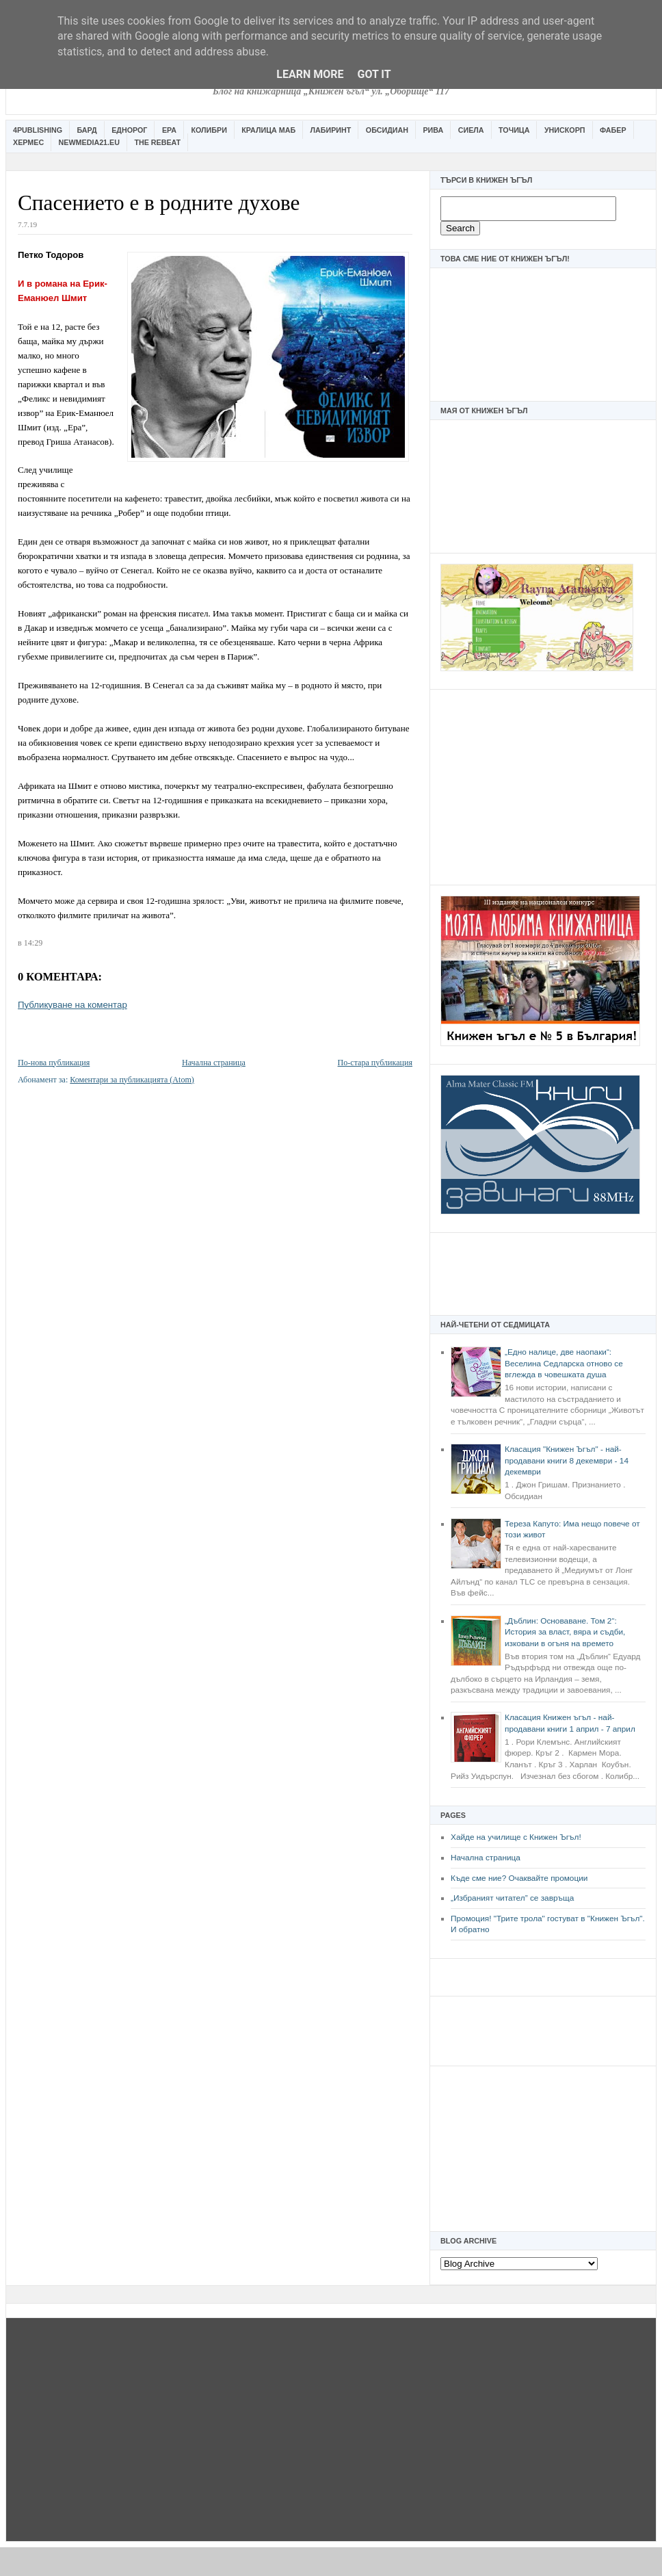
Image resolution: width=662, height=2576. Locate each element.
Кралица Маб (268, 130)
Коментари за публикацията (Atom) (132, 1079)
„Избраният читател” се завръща (512, 1898)
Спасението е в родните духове (159, 203)
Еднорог (129, 130)
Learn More (309, 74)
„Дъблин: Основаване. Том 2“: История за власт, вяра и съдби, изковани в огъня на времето (565, 1632)
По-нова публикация (54, 1062)
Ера (169, 130)
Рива (433, 130)
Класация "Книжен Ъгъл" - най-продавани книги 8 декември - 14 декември (566, 1460)
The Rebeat (157, 142)
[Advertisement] (543, 785)
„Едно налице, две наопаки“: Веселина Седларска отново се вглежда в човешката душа (564, 1363)
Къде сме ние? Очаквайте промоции (519, 1878)
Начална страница (485, 1857)
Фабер (613, 130)
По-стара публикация (375, 1062)
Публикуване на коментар (72, 1005)
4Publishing (37, 130)
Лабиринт (331, 130)
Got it (373, 74)
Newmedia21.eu (89, 142)
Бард (87, 130)
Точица (514, 130)
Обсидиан (387, 130)
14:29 (33, 943)
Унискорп (564, 130)
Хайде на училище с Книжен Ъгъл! (516, 1837)
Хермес (28, 142)
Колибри (208, 130)
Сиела (471, 130)
